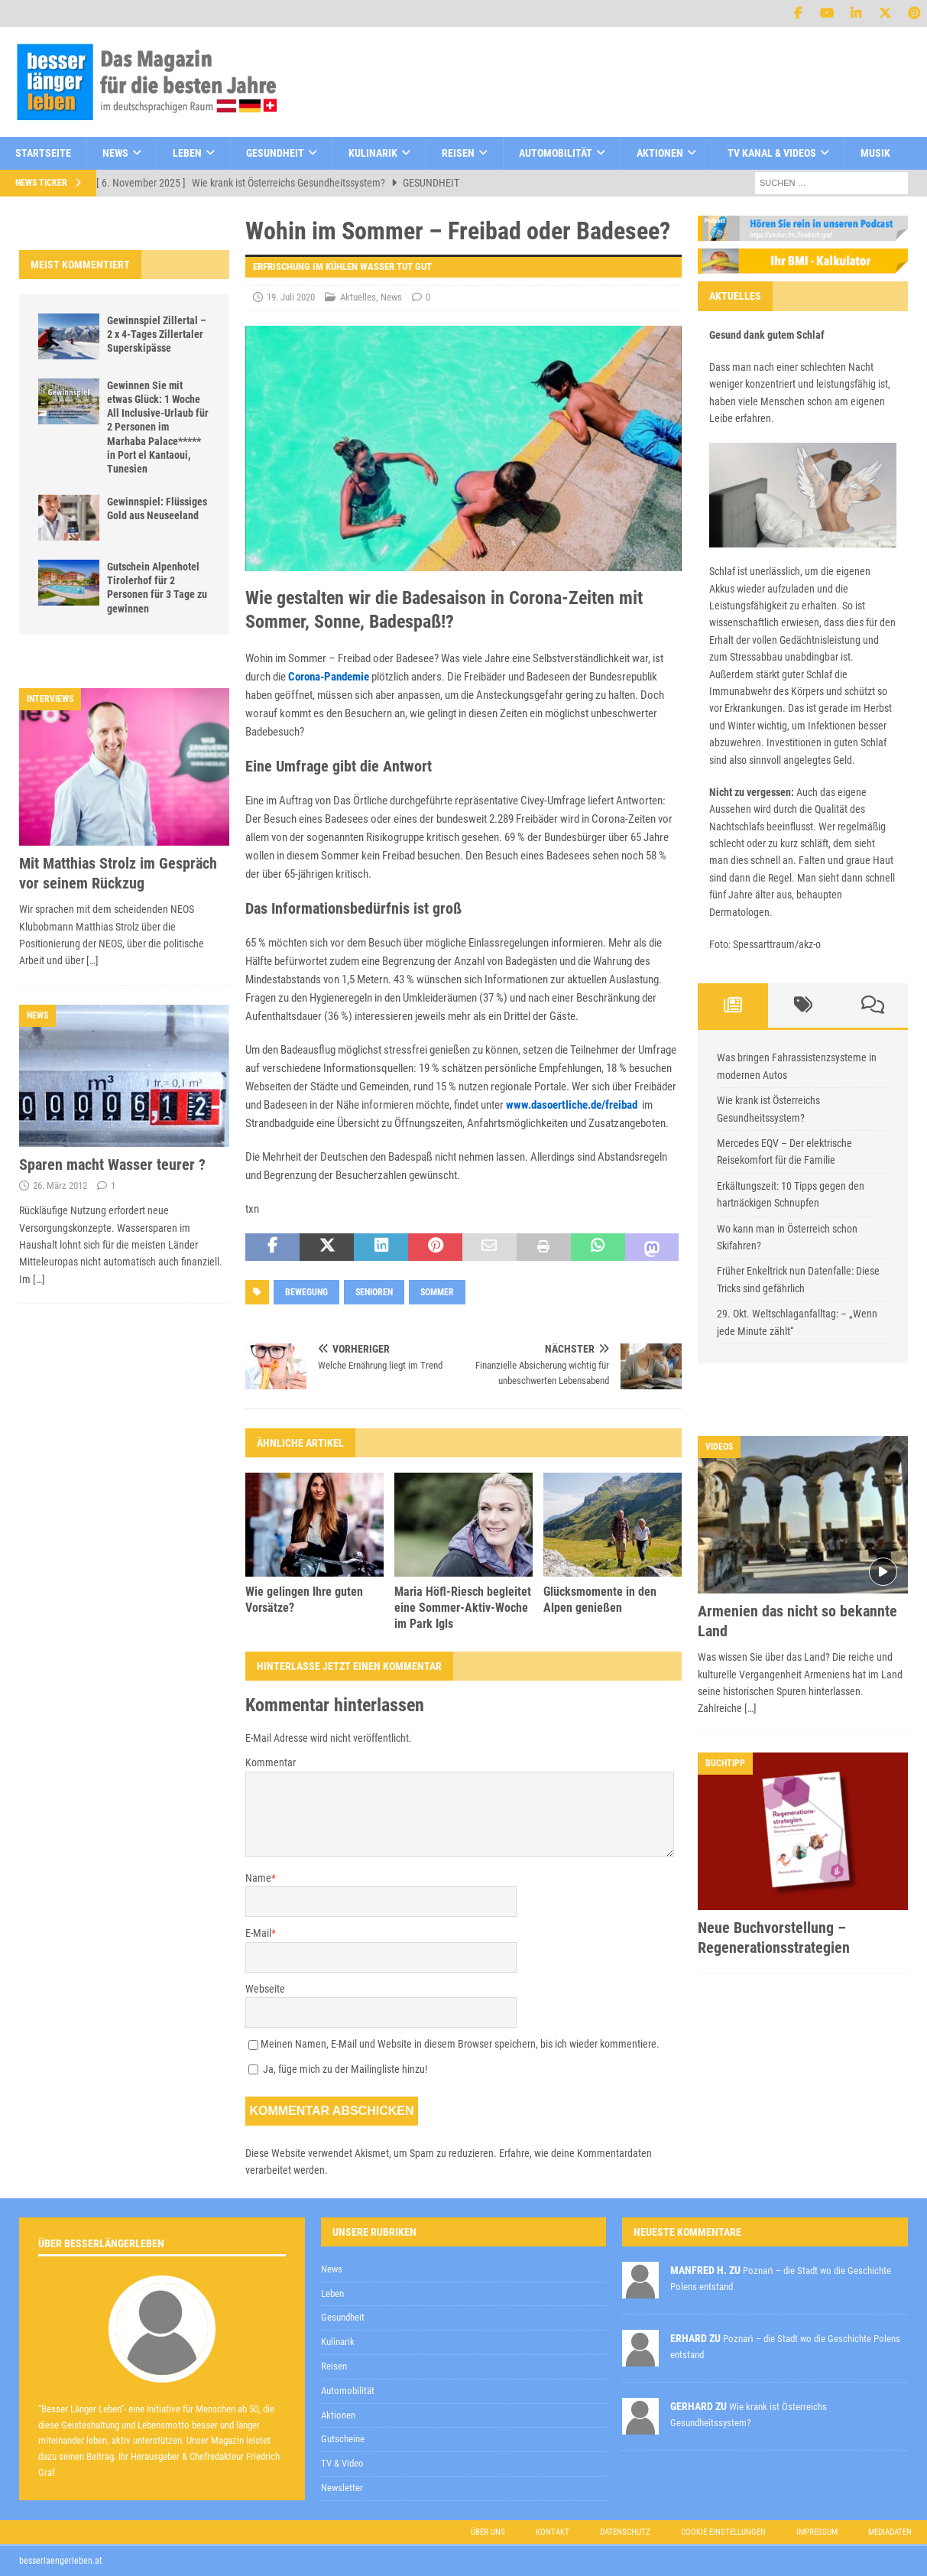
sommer (437, 1292)
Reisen (458, 153)
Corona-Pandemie (328, 677)
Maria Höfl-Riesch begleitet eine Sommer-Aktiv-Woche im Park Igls (462, 1607)
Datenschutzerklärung (529, 2205)
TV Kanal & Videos (772, 153)
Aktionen (660, 153)
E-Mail (258, 1933)
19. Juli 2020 (291, 297)
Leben (187, 153)
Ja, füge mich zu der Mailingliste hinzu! (337, 2069)
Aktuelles (358, 297)
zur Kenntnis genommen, (583, 2206)
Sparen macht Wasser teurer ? (112, 1164)
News (115, 153)
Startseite (43, 153)
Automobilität (555, 153)
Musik (875, 153)
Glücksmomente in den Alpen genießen (599, 1599)
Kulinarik (372, 153)
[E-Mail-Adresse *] (686, 2167)
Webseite (265, 1989)
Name (258, 1878)
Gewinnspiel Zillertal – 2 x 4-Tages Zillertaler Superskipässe (156, 334)
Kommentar (270, 1762)
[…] (92, 960)
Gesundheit (275, 153)
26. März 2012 (60, 1185)
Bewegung (306, 1292)
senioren (374, 1292)
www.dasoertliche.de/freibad (571, 1105)
